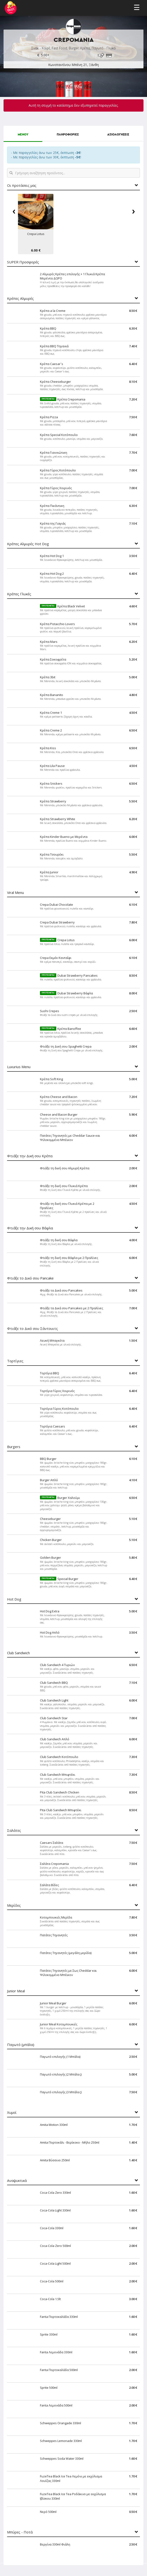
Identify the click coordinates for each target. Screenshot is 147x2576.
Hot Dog (14, 1599)
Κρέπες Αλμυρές (20, 298)
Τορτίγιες (15, 1361)
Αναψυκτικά (17, 2181)
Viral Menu (15, 893)
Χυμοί (12, 2112)
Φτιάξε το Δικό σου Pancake (30, 1278)
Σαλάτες (14, 1830)
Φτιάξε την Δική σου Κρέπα (29, 1156)
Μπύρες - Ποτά (20, 2532)
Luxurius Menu (18, 1067)
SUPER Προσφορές (23, 262)
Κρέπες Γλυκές (19, 594)
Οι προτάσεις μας (21, 185)
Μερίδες (14, 1905)
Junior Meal (16, 1991)
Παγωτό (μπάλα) (20, 2045)
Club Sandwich (18, 1653)
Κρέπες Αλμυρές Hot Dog (28, 544)
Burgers (13, 1447)
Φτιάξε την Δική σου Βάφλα (30, 1228)
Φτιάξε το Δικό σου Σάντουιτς (32, 1329)
